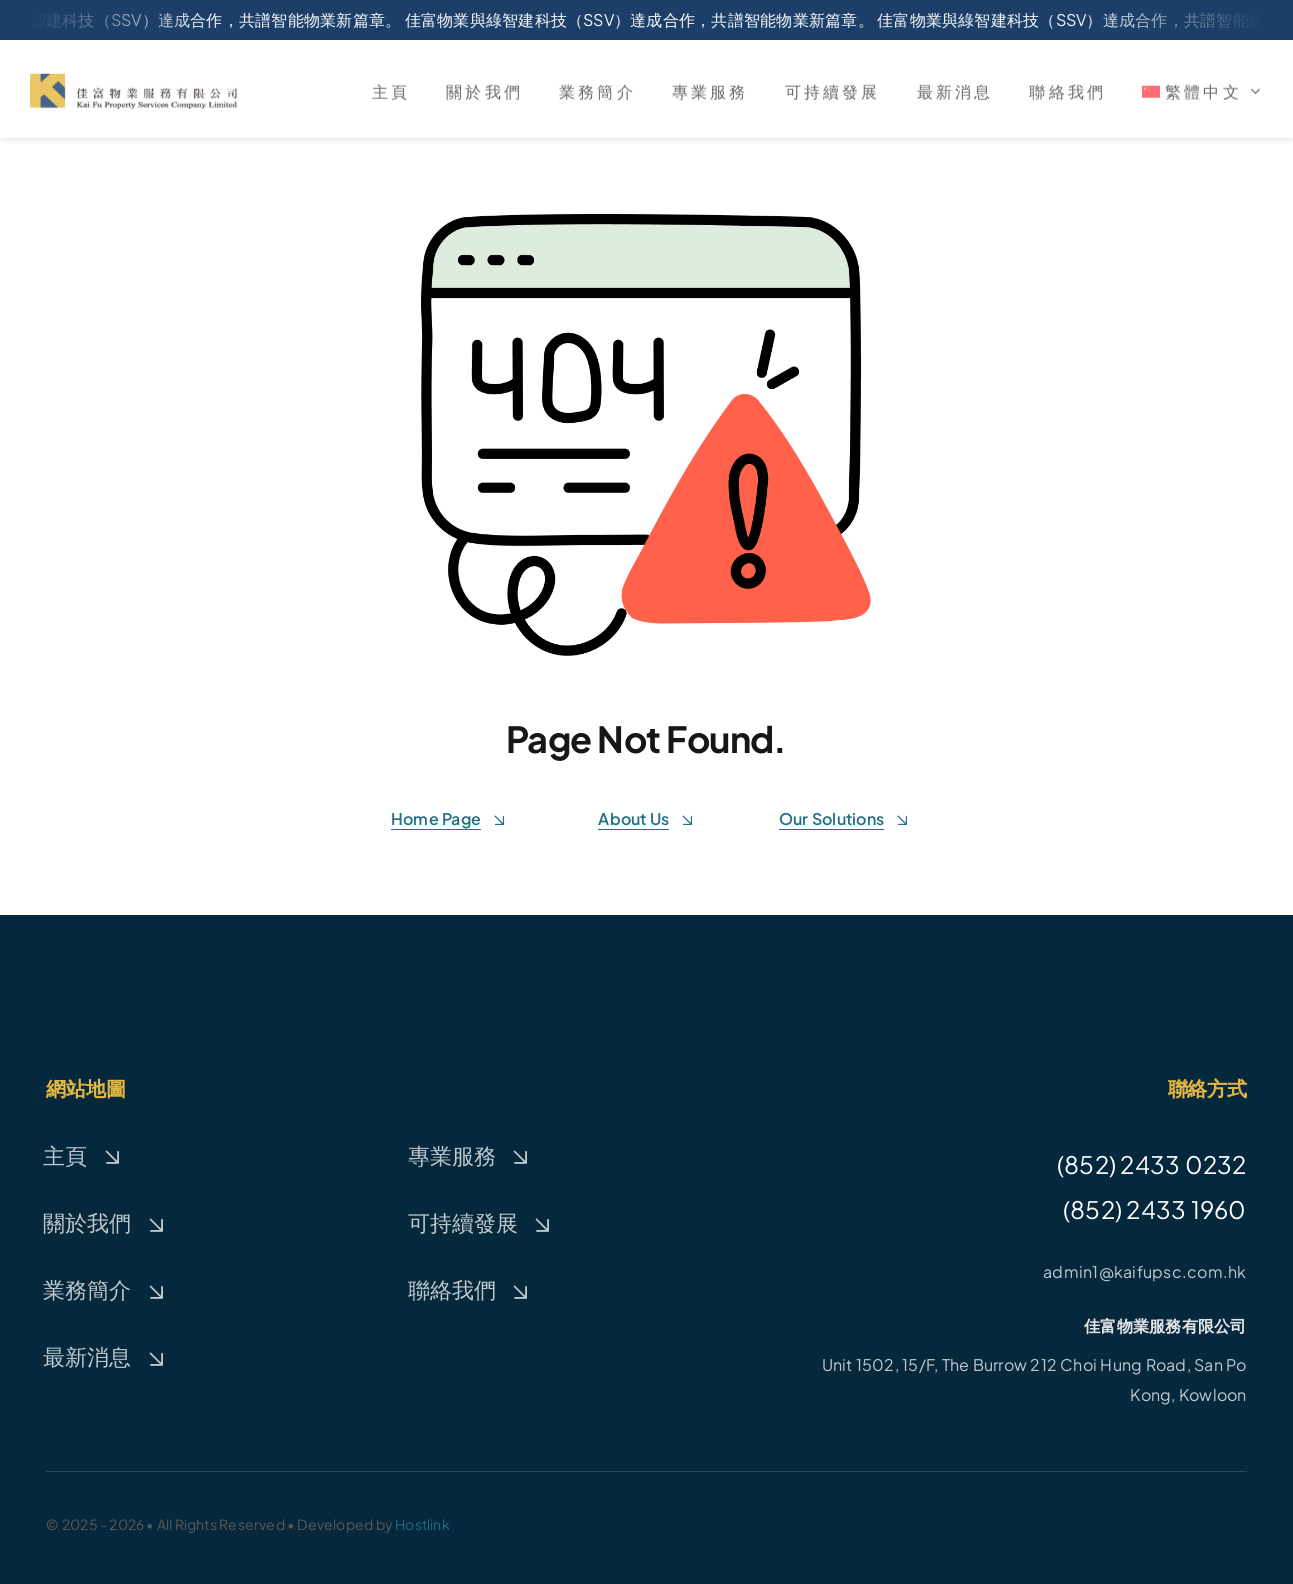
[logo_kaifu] (133, 85)
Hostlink (422, 1524)
